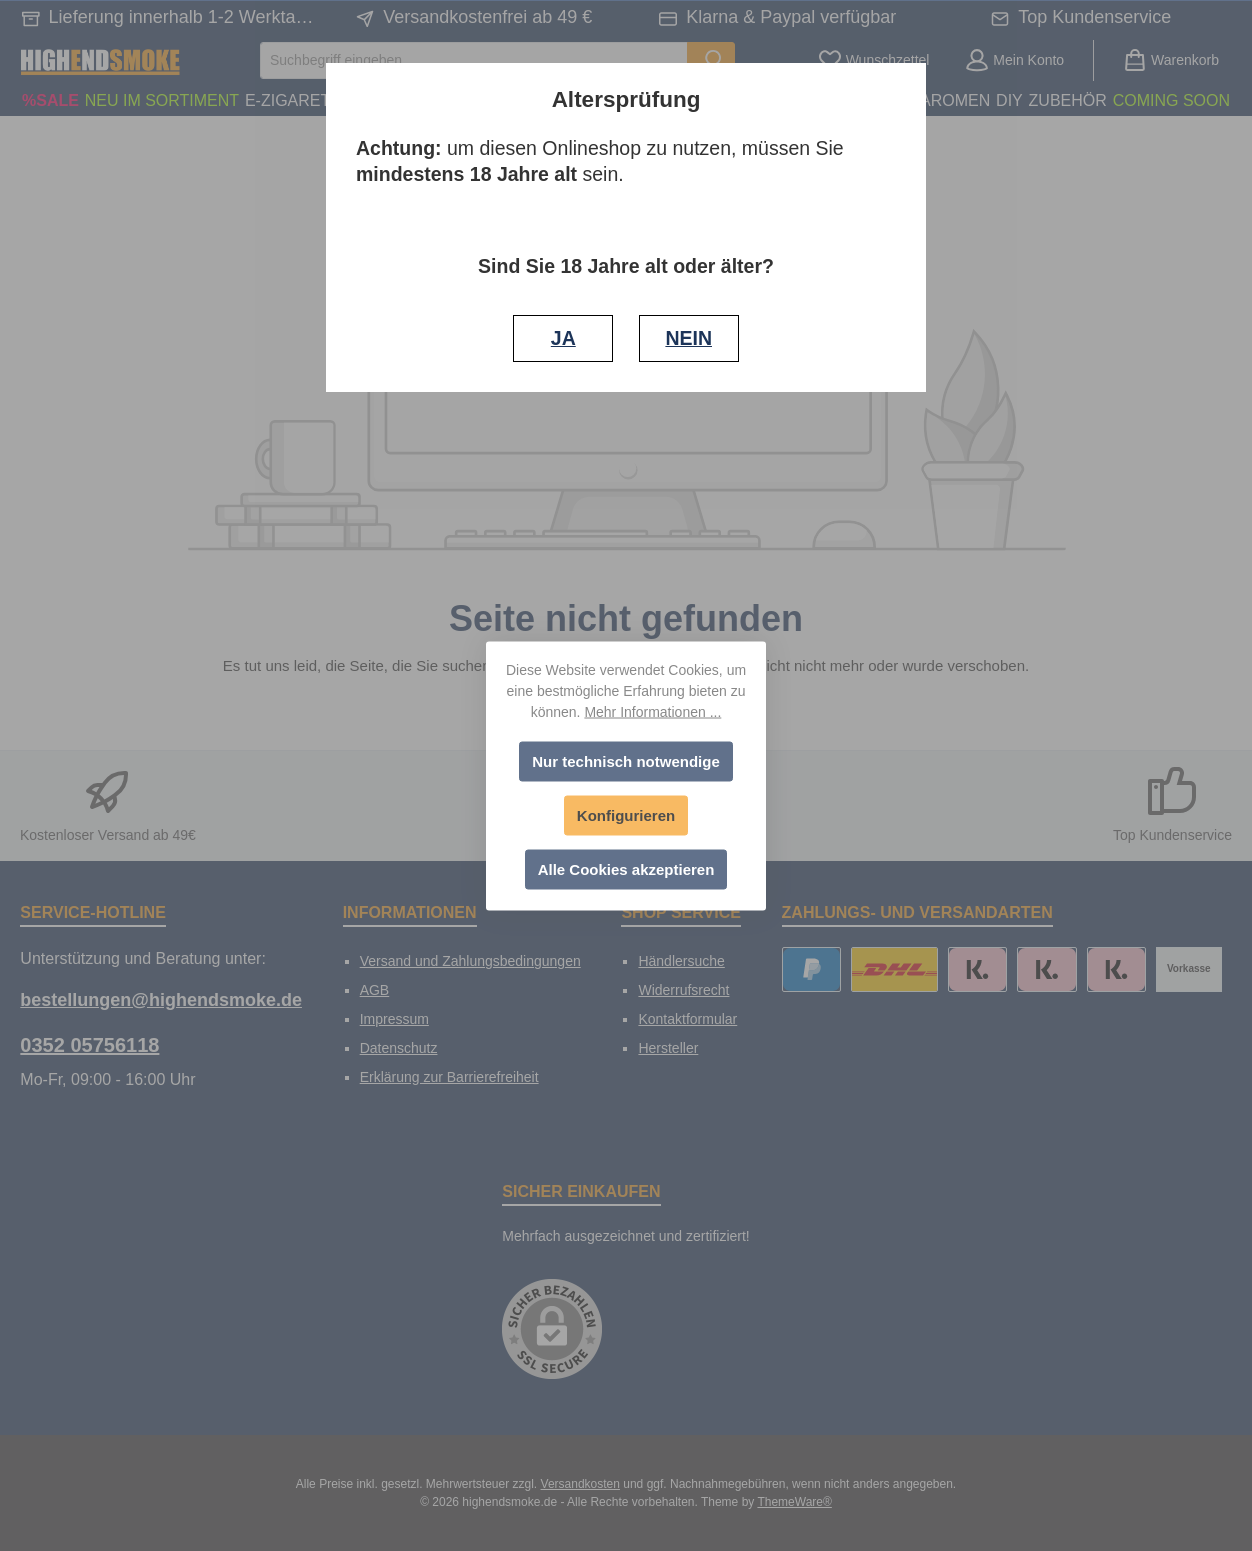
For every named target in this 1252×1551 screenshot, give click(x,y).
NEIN (688, 338)
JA (563, 338)
